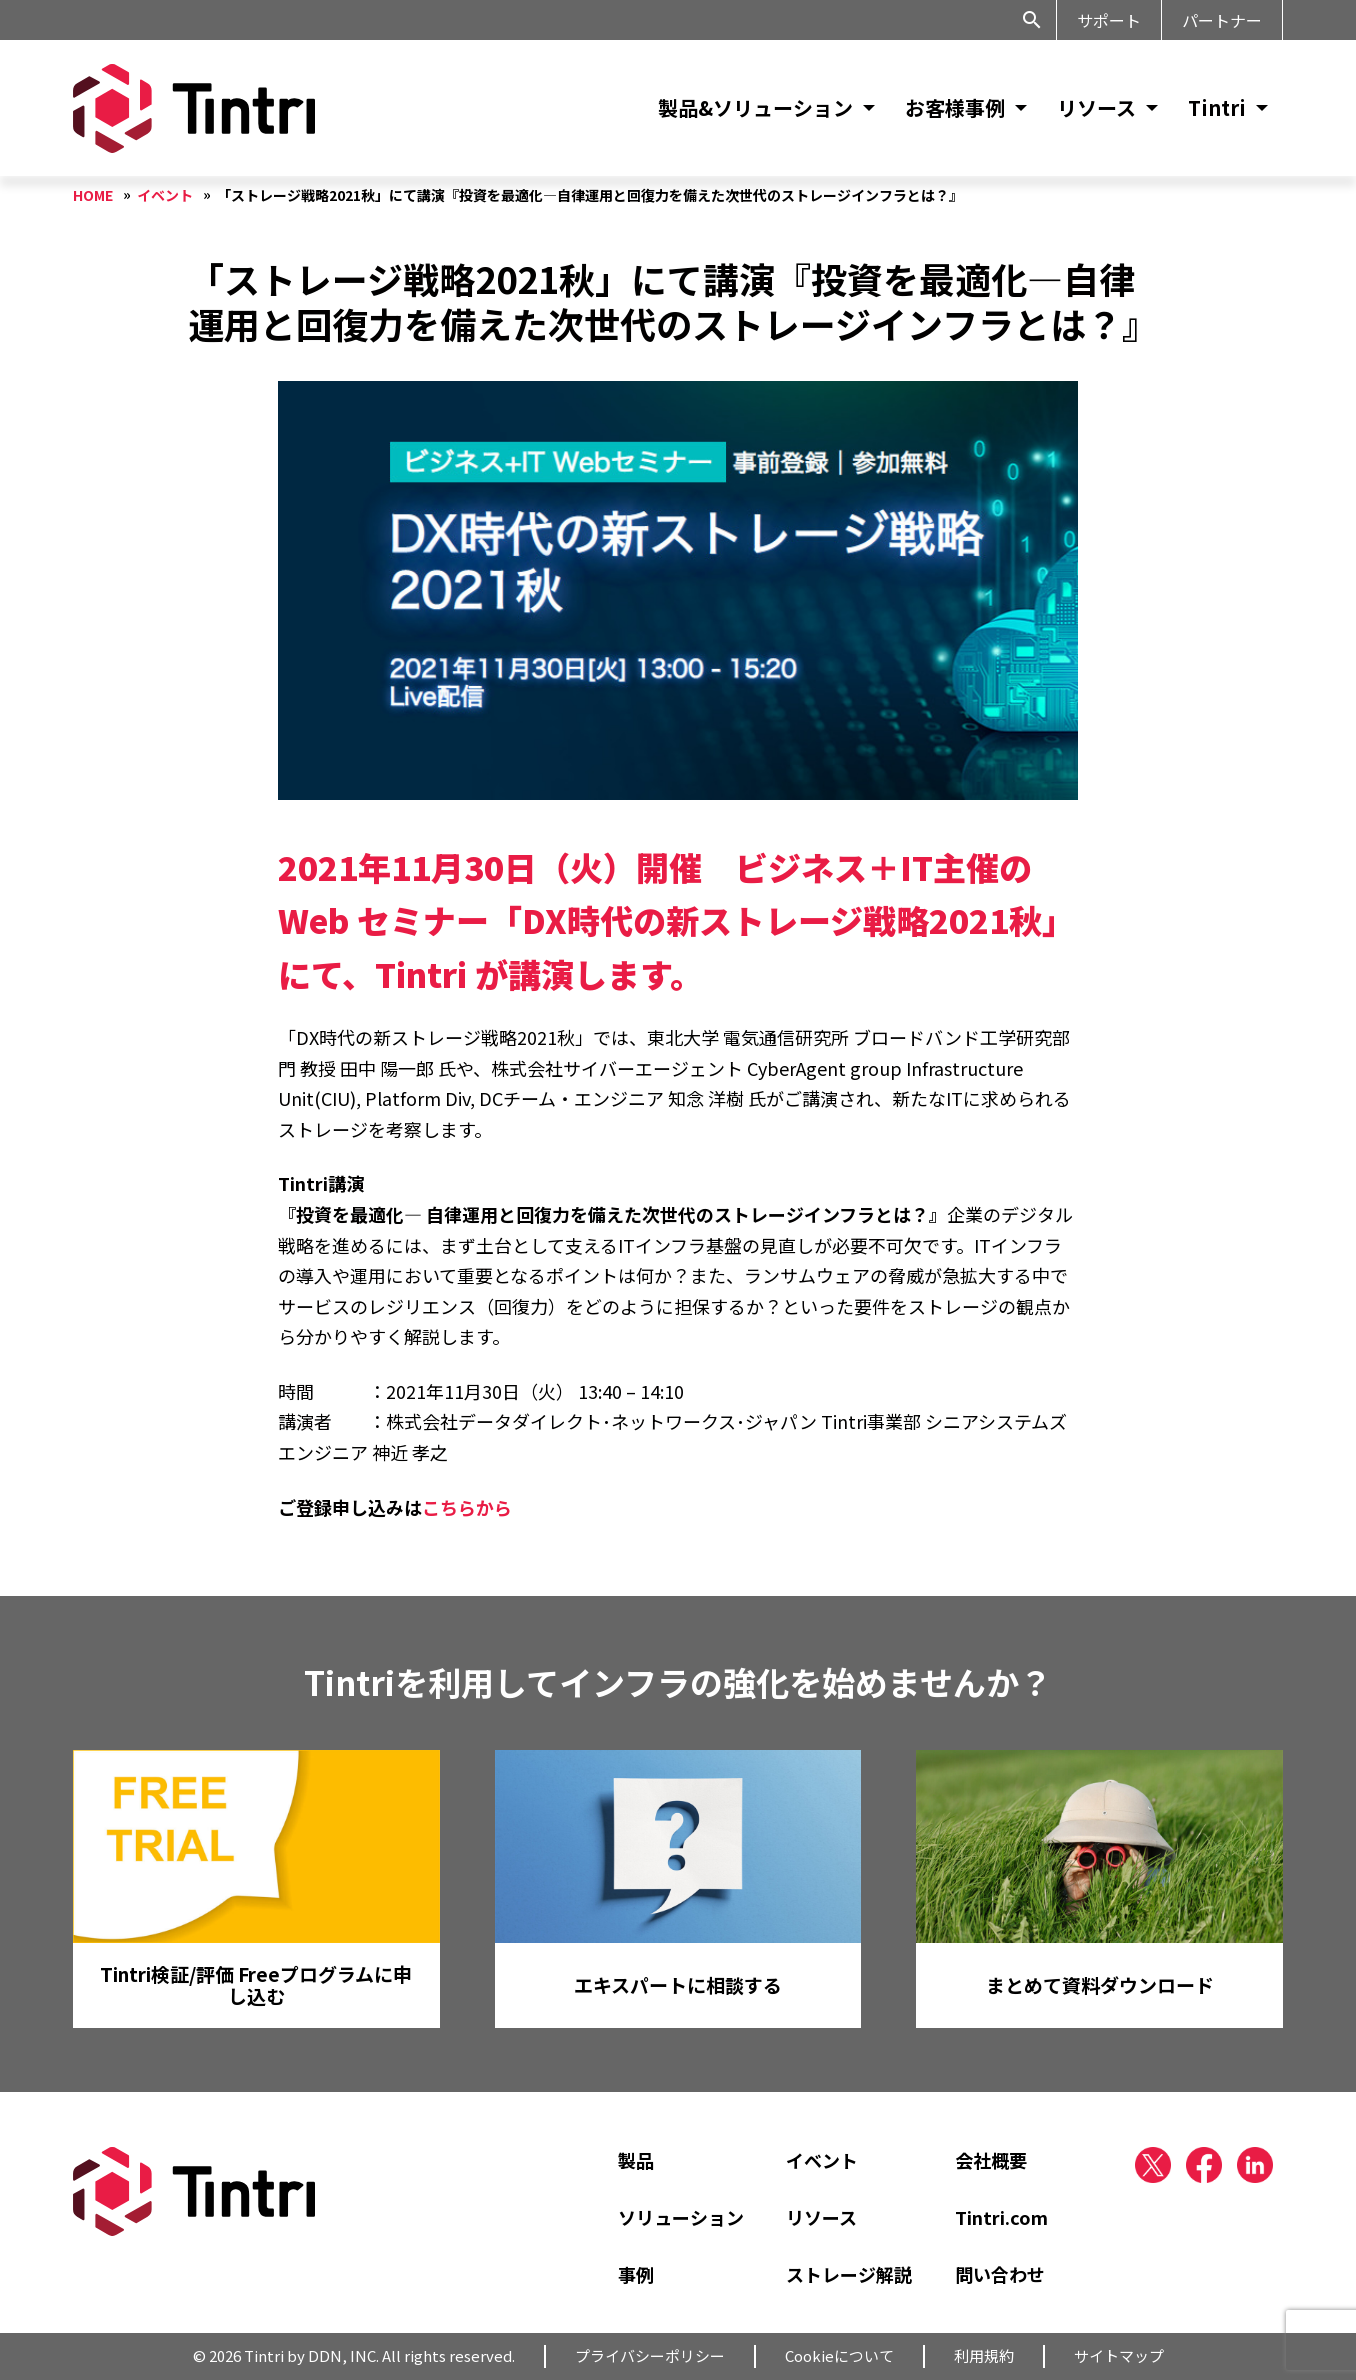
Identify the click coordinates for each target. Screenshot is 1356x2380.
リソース (1096, 107)
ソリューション (681, 2217)
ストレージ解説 (849, 2274)
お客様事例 (955, 107)
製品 (636, 2160)
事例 (636, 2274)
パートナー (1222, 20)
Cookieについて (839, 2355)
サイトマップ (1119, 2355)
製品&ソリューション (755, 107)
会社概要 (991, 2160)
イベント (822, 2160)
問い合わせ (1000, 2274)
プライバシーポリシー (650, 2355)
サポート (1109, 20)
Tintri (1217, 107)
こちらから (467, 1507)
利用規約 (984, 2355)
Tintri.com (1001, 2217)
